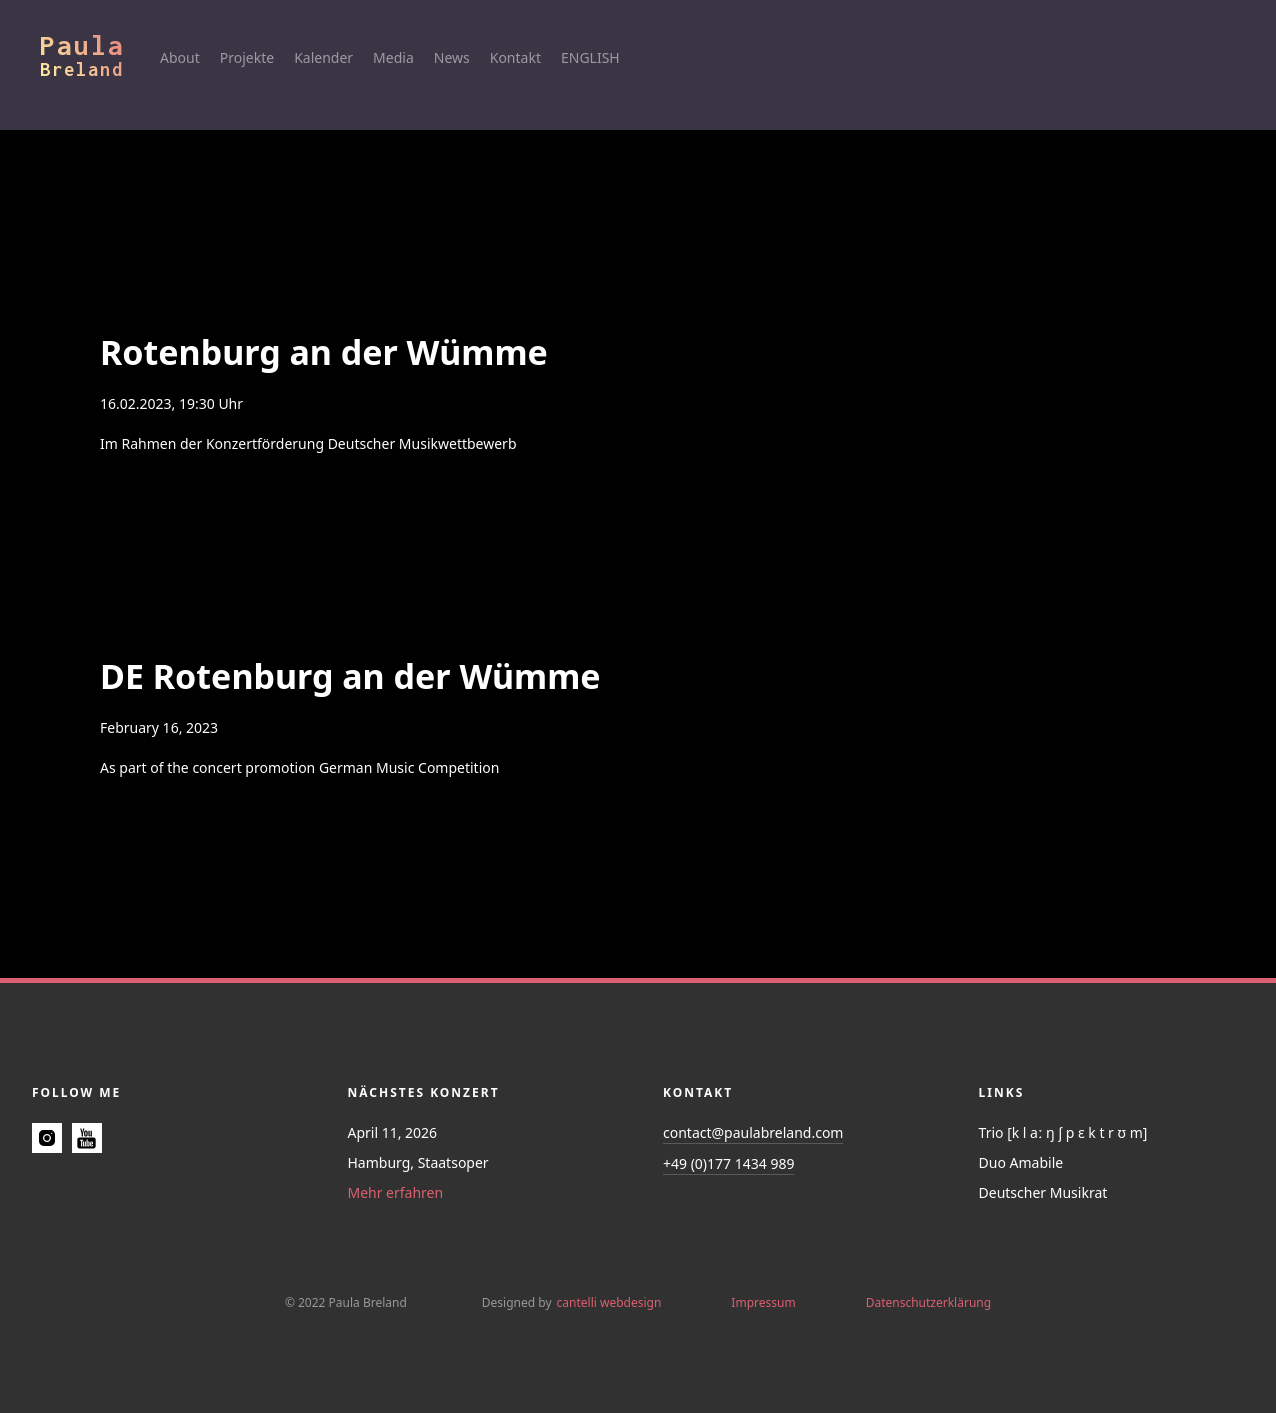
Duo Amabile (1021, 1162)
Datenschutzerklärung (928, 1302)
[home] (100, 55)
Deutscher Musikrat (1043, 1192)
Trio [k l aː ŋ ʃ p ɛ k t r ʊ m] (1063, 1132)
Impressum (763, 1302)
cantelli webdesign (609, 1302)
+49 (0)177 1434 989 (728, 1163)
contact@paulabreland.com (753, 1132)
